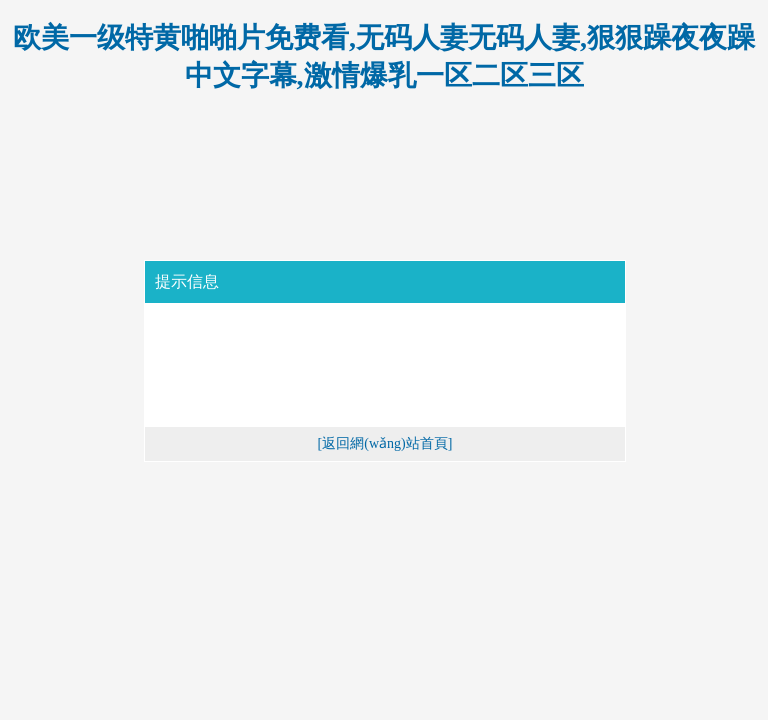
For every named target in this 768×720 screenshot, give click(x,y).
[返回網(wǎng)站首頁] (385, 443)
